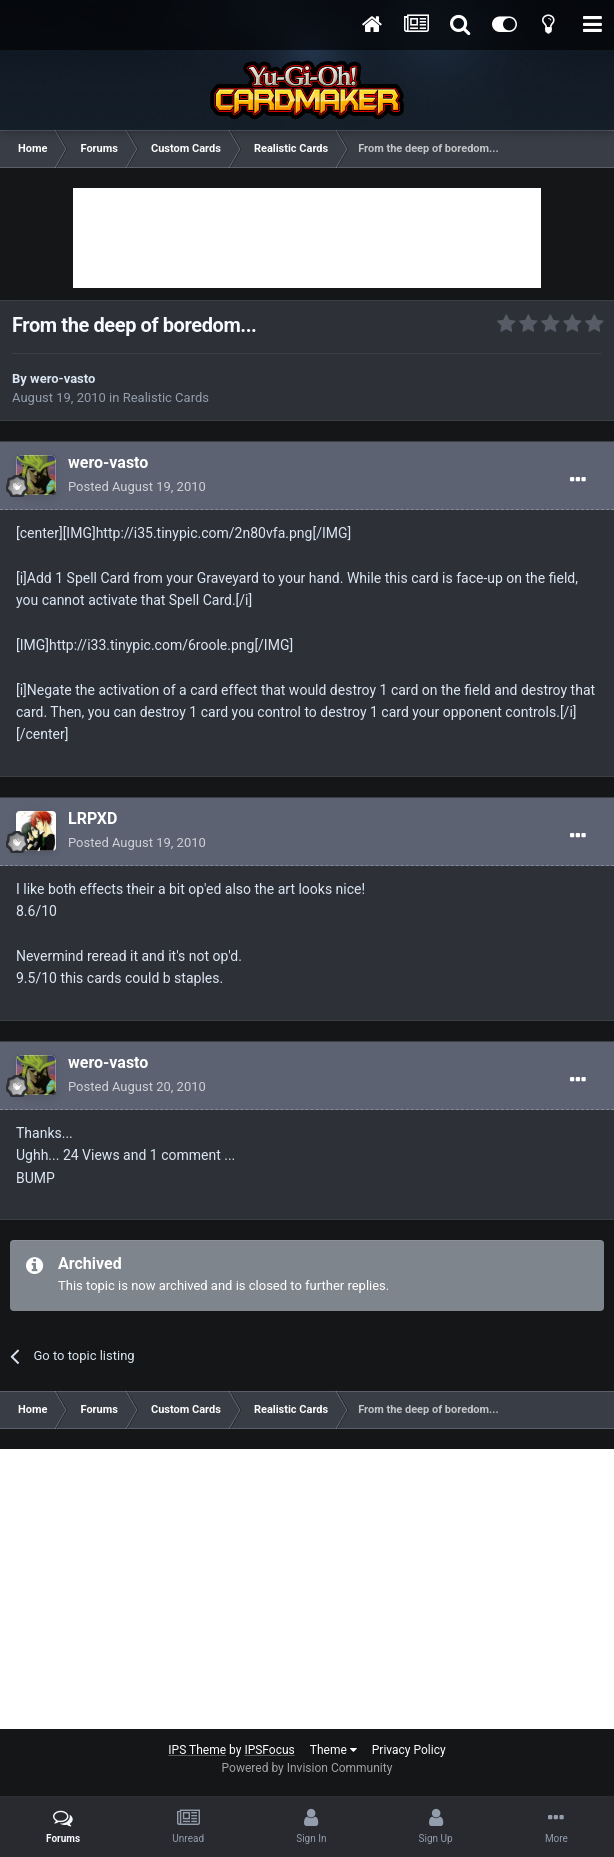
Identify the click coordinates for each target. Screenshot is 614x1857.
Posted (137, 486)
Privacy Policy (409, 1750)
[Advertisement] (307, 238)
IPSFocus (269, 1750)
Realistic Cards (166, 397)
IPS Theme (197, 1750)
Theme (333, 1750)
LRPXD (92, 818)
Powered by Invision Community (307, 1768)
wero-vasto (62, 378)
